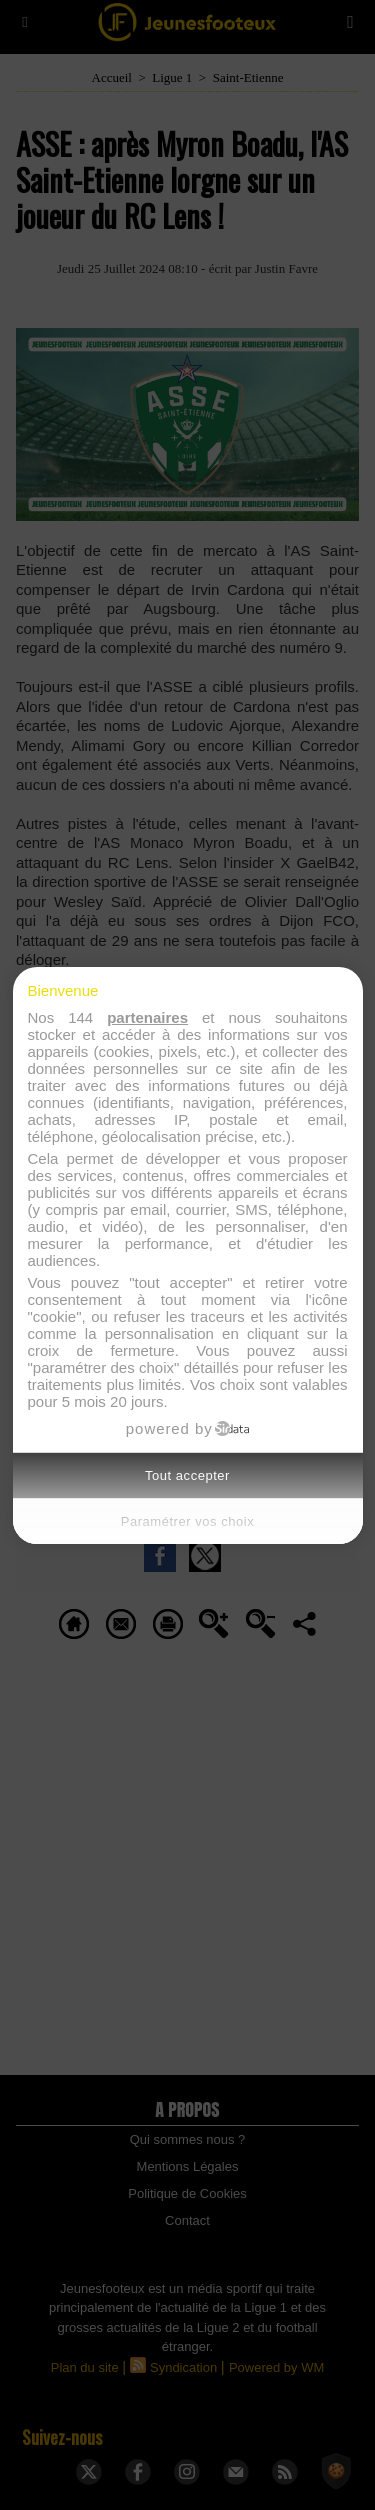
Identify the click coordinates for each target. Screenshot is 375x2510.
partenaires (147, 1017)
